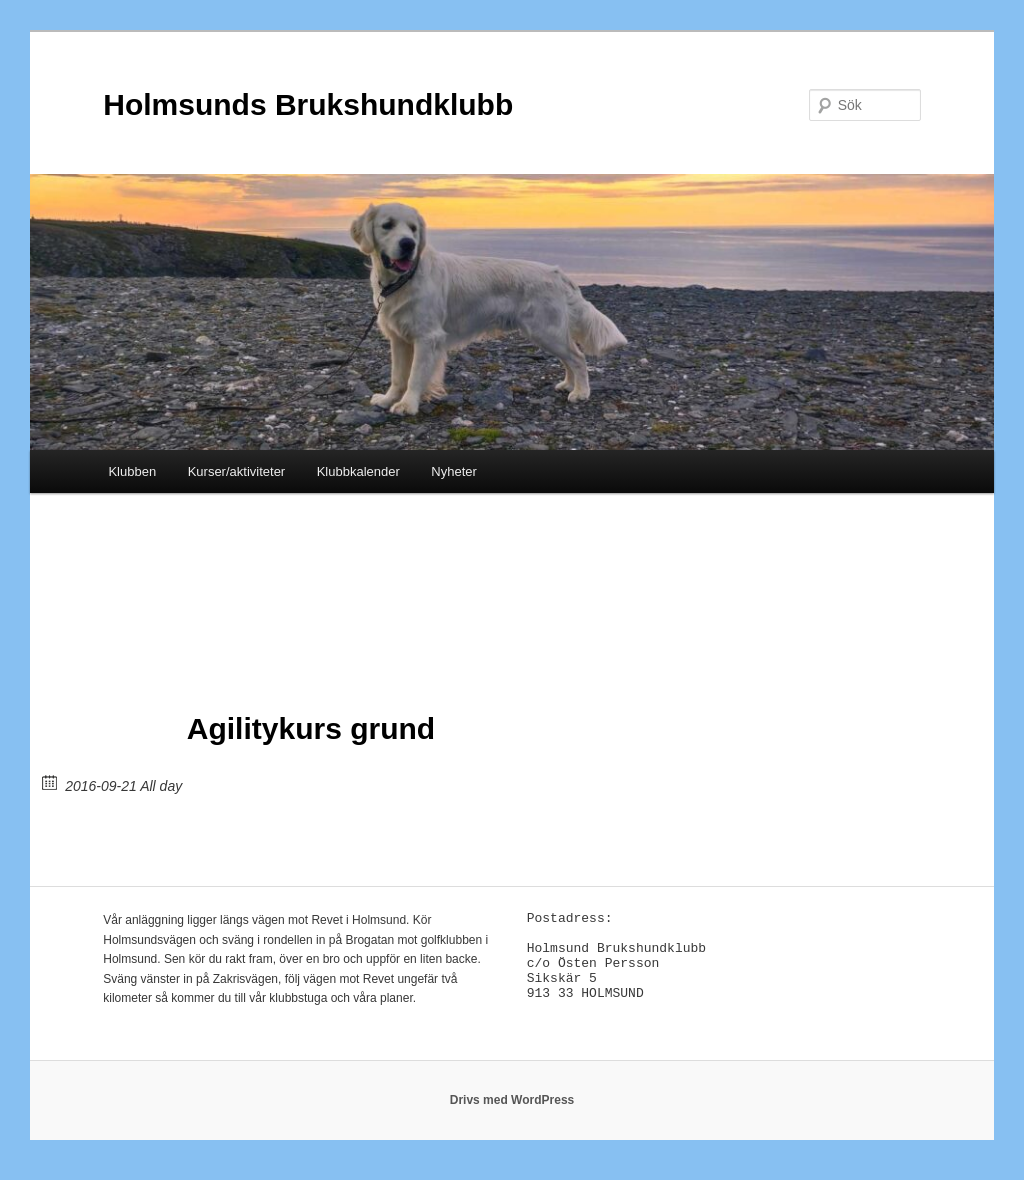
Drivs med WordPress (512, 1111)
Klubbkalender (358, 471)
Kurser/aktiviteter (237, 471)
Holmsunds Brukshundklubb (308, 104)
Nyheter (454, 471)
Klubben (132, 471)
